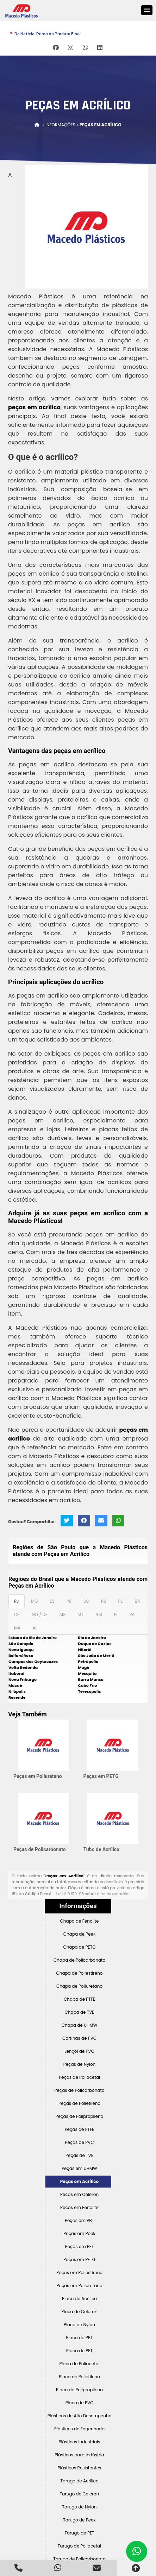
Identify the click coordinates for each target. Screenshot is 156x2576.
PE (120, 1601)
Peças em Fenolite (79, 2207)
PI (115, 1615)
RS (103, 1601)
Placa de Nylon (79, 2325)
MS (62, 1615)
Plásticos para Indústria (79, 2455)
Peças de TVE (79, 2155)
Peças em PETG (101, 1776)
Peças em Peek (79, 2233)
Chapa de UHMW (80, 2025)
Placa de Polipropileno (79, 2390)
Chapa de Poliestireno (79, 1973)
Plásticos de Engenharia (79, 2429)
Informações (77, 1906)
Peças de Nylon (79, 2064)
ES (52, 1601)
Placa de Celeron (79, 2312)
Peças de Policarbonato (39, 1849)
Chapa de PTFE (79, 1999)
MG (34, 1601)
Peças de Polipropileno (80, 2116)
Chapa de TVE (79, 2012)
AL (34, 1628)
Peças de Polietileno (79, 2103)
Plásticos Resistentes (79, 2468)
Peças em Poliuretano (37, 1776)
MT (80, 1615)
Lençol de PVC (79, 2051)
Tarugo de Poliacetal (79, 2546)
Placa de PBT (79, 2338)
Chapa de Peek (79, 1934)
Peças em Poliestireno (79, 2273)
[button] (146, 10)
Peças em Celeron (79, 2194)
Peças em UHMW (79, 2168)
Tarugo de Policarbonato (79, 2559)
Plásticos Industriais (79, 2442)
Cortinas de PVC (79, 2038)
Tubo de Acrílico (101, 1849)
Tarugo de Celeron (79, 2494)
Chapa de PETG (79, 1947)
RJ (16, 1601)
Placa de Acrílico (79, 2299)
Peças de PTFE (79, 2129)
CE (16, 1615)
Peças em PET (79, 2246)
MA (17, 1628)
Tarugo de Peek (79, 2520)
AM (98, 1615)
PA (132, 1615)
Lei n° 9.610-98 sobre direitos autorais (92, 1894)
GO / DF (39, 1615)
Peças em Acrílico (79, 2181)
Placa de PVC (79, 2403)
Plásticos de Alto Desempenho (80, 2416)
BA (137, 1601)
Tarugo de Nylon (79, 2507)
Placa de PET (79, 2351)
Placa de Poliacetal (79, 2364)
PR (69, 1601)
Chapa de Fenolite (79, 1921)
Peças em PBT (79, 2220)
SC (86, 1601)
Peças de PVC (79, 2142)
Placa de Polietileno (79, 2377)
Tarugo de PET (79, 2533)
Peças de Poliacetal (79, 2077)
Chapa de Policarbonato (79, 1960)
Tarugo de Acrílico (79, 2481)
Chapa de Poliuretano (79, 1986)
